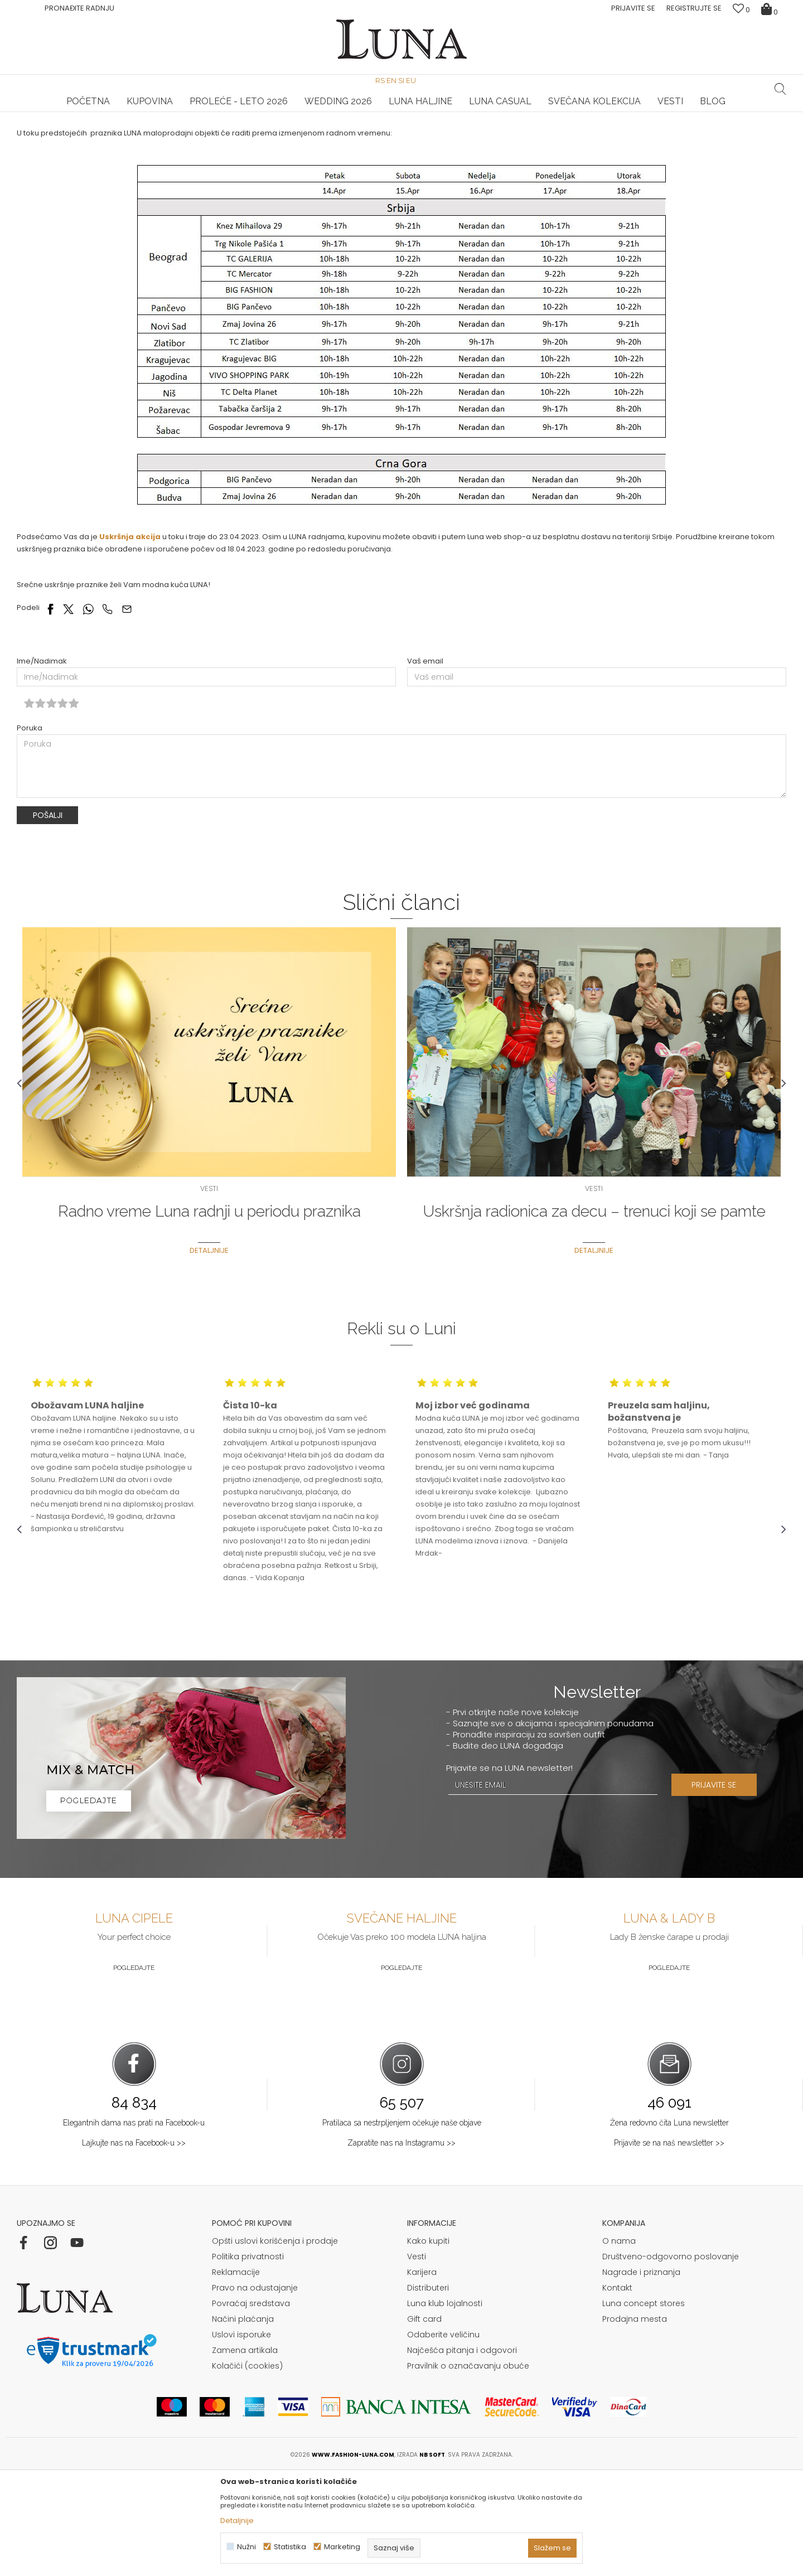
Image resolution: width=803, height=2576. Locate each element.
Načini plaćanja (243, 2422)
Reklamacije (236, 2375)
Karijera (422, 2375)
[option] (145, 113)
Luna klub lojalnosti (444, 2407)
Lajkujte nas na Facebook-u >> (134, 2246)
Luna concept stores (643, 2407)
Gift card (424, 2422)
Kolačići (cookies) (247, 2469)
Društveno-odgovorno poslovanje (670, 2360)
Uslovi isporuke (241, 2438)
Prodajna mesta (634, 2422)
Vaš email (425, 765)
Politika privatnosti (248, 2360)
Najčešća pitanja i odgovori (462, 2453)
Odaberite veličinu (443, 2438)
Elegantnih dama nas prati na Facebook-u (134, 2226)
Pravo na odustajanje (255, 2391)
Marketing (342, 2547)
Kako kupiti (428, 2344)
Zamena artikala (245, 2453)
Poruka (29, 831)
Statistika (290, 2547)
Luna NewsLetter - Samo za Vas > (404, 112)
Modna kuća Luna (47, 127)
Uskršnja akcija (130, 640)
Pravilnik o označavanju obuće (468, 2469)
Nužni (246, 2547)
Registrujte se (694, 8)
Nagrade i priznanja (641, 2375)
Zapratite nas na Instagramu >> (401, 2246)
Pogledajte (133, 2071)
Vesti (95, 127)
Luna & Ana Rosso (657, 112)
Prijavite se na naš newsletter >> (669, 2246)
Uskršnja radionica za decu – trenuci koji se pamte (594, 1315)
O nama (619, 2344)
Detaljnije (209, 1354)
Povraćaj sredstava (251, 2407)
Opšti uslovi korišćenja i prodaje (275, 2344)
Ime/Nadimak (42, 765)
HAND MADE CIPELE (145, 112)
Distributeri (428, 2391)
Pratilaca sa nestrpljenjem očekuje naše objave (401, 2226)
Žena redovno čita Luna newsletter (669, 2226)
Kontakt (617, 2391)
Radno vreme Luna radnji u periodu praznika (209, 1315)
